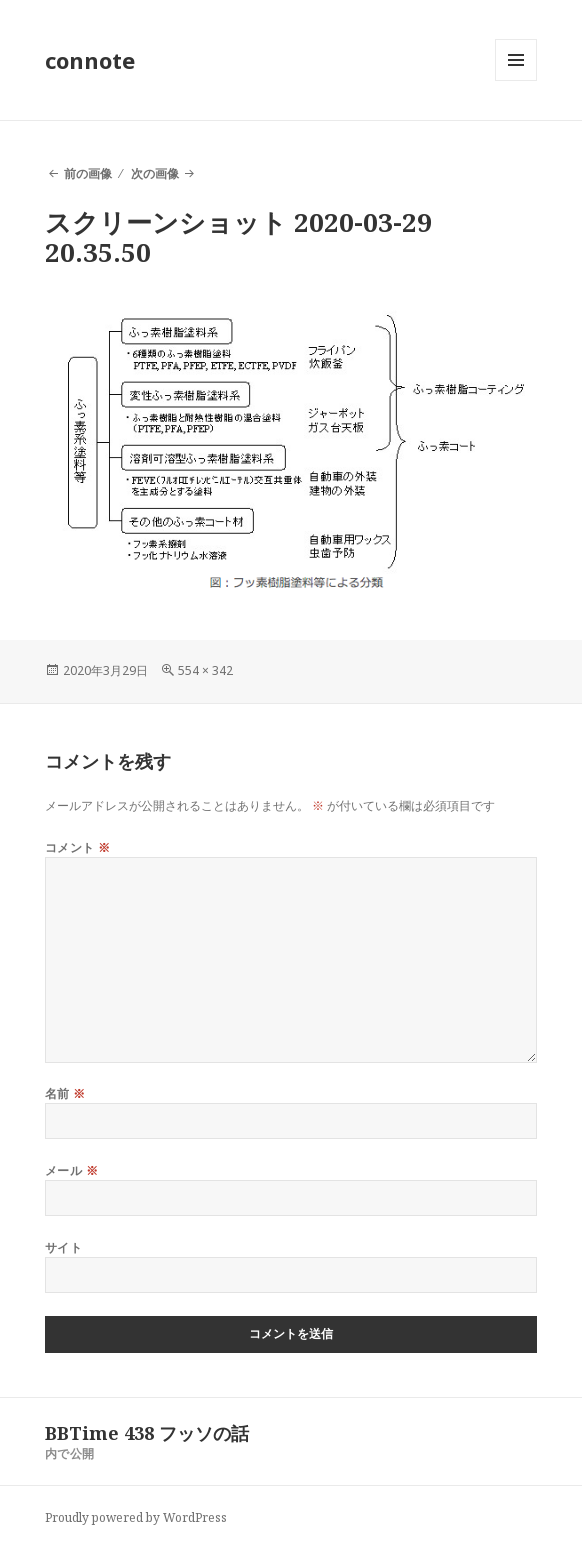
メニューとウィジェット (516, 80)
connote (90, 60)
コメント (78, 847)
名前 (65, 1093)
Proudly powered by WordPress (136, 1517)
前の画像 (88, 173)
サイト (63, 1247)
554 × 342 (205, 670)
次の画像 (155, 173)
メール (71, 1170)
